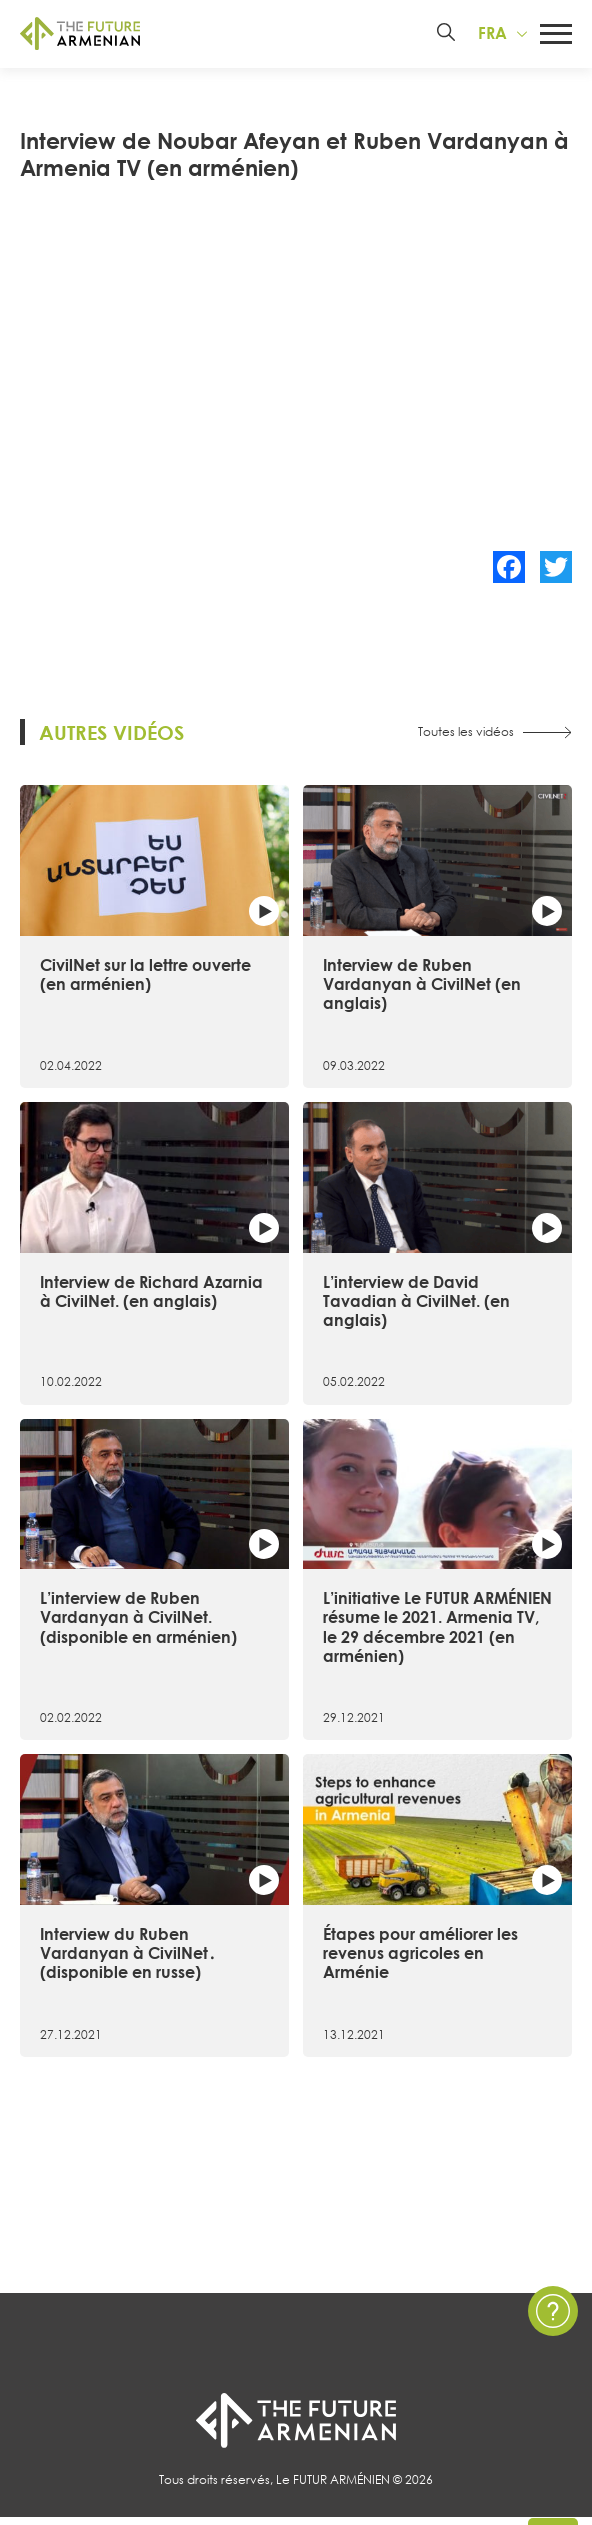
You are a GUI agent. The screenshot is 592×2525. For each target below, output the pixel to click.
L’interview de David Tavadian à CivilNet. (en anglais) (416, 1303)
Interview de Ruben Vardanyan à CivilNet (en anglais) (422, 987)
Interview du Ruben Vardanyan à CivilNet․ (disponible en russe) (128, 1956)
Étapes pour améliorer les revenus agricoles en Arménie (420, 1956)
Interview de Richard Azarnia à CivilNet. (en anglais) (151, 1293)
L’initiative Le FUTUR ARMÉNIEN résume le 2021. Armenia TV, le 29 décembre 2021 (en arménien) (437, 1630)
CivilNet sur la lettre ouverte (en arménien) (145, 977)
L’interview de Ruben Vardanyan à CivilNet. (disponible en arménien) (138, 1620)
